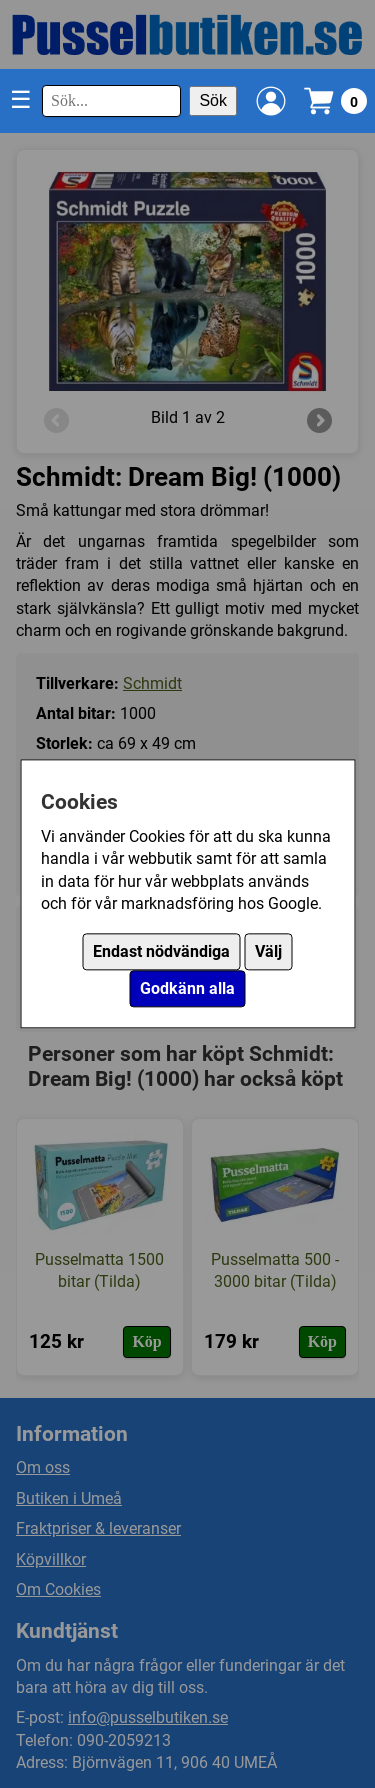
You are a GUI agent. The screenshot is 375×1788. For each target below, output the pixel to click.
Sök (213, 100)
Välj (268, 952)
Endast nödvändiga (161, 952)
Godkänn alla (187, 989)
